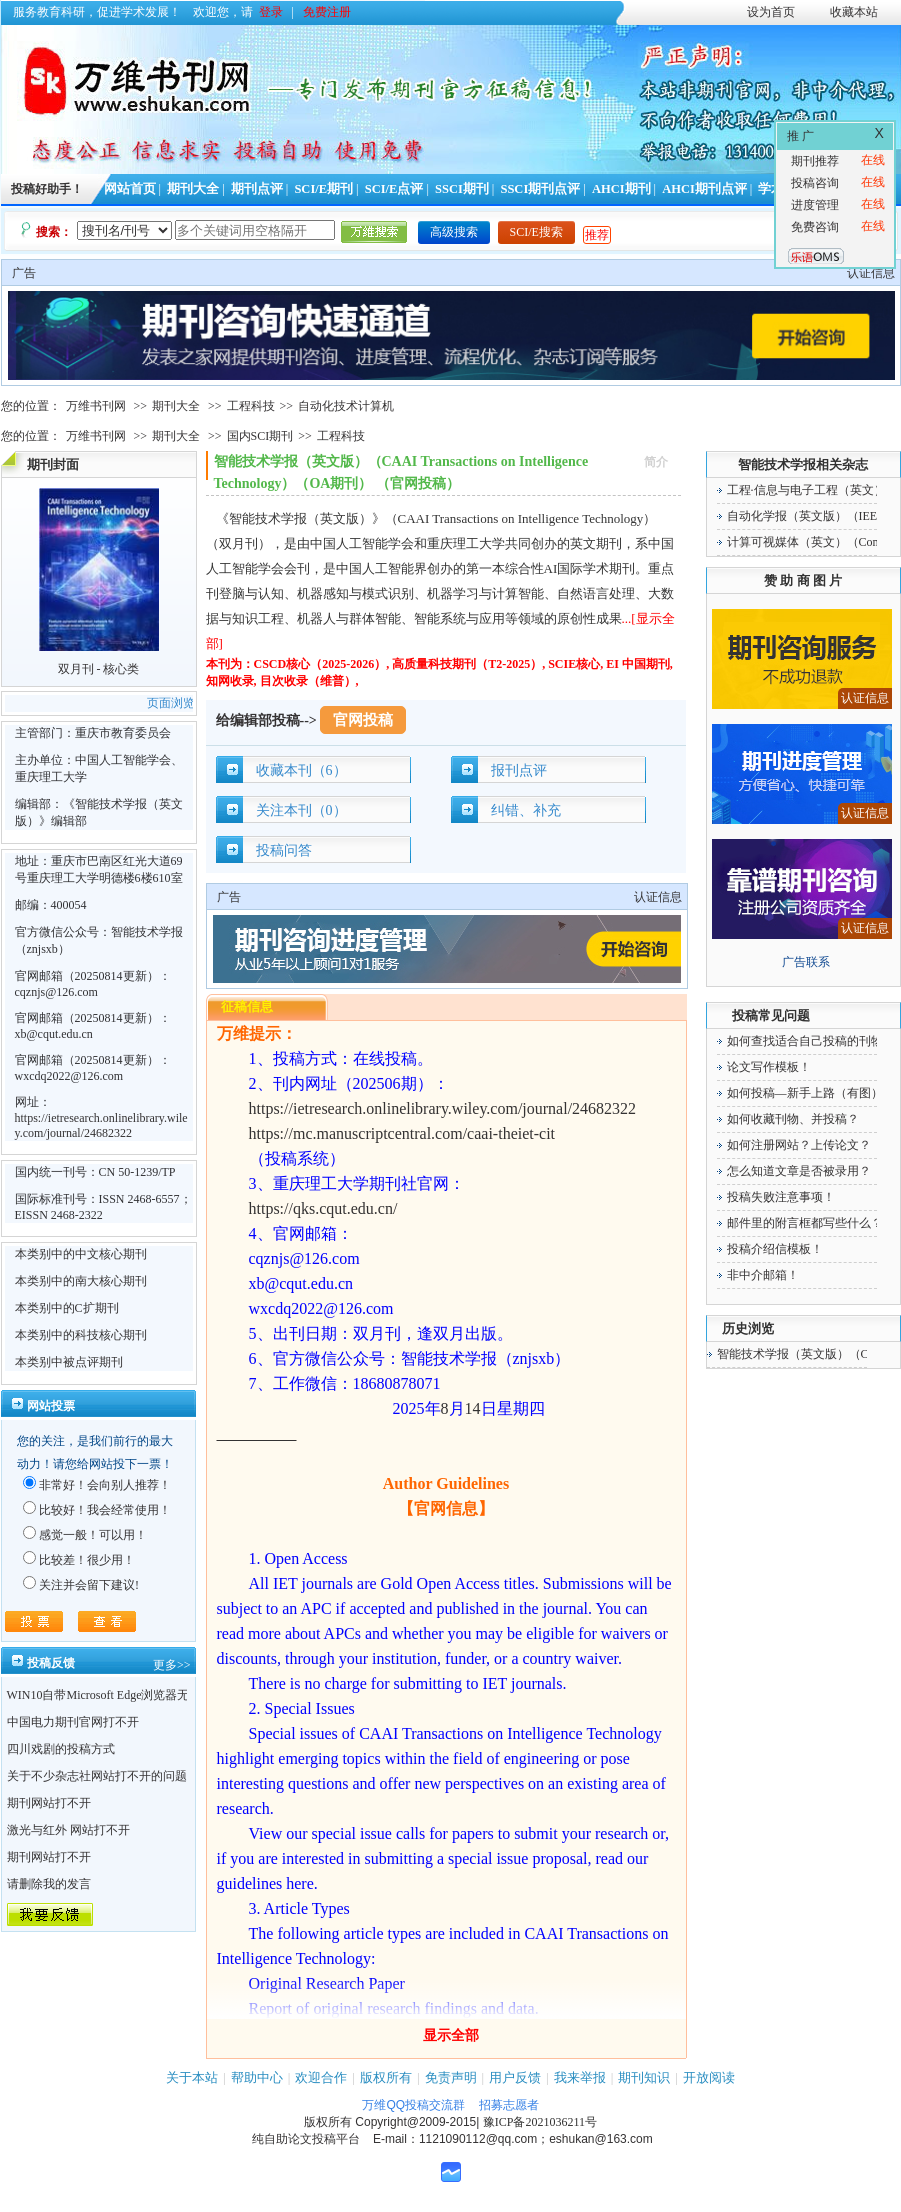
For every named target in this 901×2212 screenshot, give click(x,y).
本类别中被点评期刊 (69, 1362)
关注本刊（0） (301, 810)
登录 (271, 12)
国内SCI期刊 (260, 436)
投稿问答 (284, 850)
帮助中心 (257, 2077)
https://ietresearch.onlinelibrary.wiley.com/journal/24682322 (101, 1125)
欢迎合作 (321, 2077)
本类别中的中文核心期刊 (81, 1254)
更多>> (172, 1665)
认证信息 (871, 273)
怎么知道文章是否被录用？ (799, 1171)
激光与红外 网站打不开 (68, 1830)
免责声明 (451, 2077)
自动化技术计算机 (346, 406)
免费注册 (327, 12)
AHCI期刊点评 (704, 189)
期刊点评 (257, 189)
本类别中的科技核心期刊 (81, 1335)
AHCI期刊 (621, 189)
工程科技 (251, 406)
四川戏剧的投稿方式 (61, 1749)
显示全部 (451, 2035)
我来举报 (580, 2077)
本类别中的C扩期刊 (67, 1308)
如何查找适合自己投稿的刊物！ (811, 1041)
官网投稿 (363, 720)
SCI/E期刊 (323, 189)
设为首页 (771, 12)
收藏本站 (854, 12)
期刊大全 (193, 189)
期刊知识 (644, 2077)
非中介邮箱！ (763, 1275)
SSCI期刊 (462, 189)
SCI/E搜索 (536, 232)
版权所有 (386, 2077)
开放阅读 (709, 2077)
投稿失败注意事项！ (781, 1197)
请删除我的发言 (49, 1884)
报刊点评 (519, 770)
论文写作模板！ (769, 1067)
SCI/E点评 (394, 189)
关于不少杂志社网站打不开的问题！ (103, 1776)
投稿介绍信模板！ (775, 1249)
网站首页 (130, 189)
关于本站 (192, 2077)
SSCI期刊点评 (540, 189)
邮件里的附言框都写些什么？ (805, 1223)
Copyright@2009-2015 (415, 2122)
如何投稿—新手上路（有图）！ (811, 1093)
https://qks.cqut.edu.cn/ (323, 1208)
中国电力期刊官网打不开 (73, 1722)
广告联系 (806, 962)
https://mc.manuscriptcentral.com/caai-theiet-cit (402, 1133)
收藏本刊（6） (301, 770)
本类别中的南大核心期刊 (81, 1281)
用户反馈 (515, 2077)
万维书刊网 (96, 406)
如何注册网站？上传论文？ (799, 1145)
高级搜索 (454, 232)
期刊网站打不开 (49, 1803)
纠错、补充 (526, 810)
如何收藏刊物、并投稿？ (793, 1119)
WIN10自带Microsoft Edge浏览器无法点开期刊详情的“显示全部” (176, 1695)
